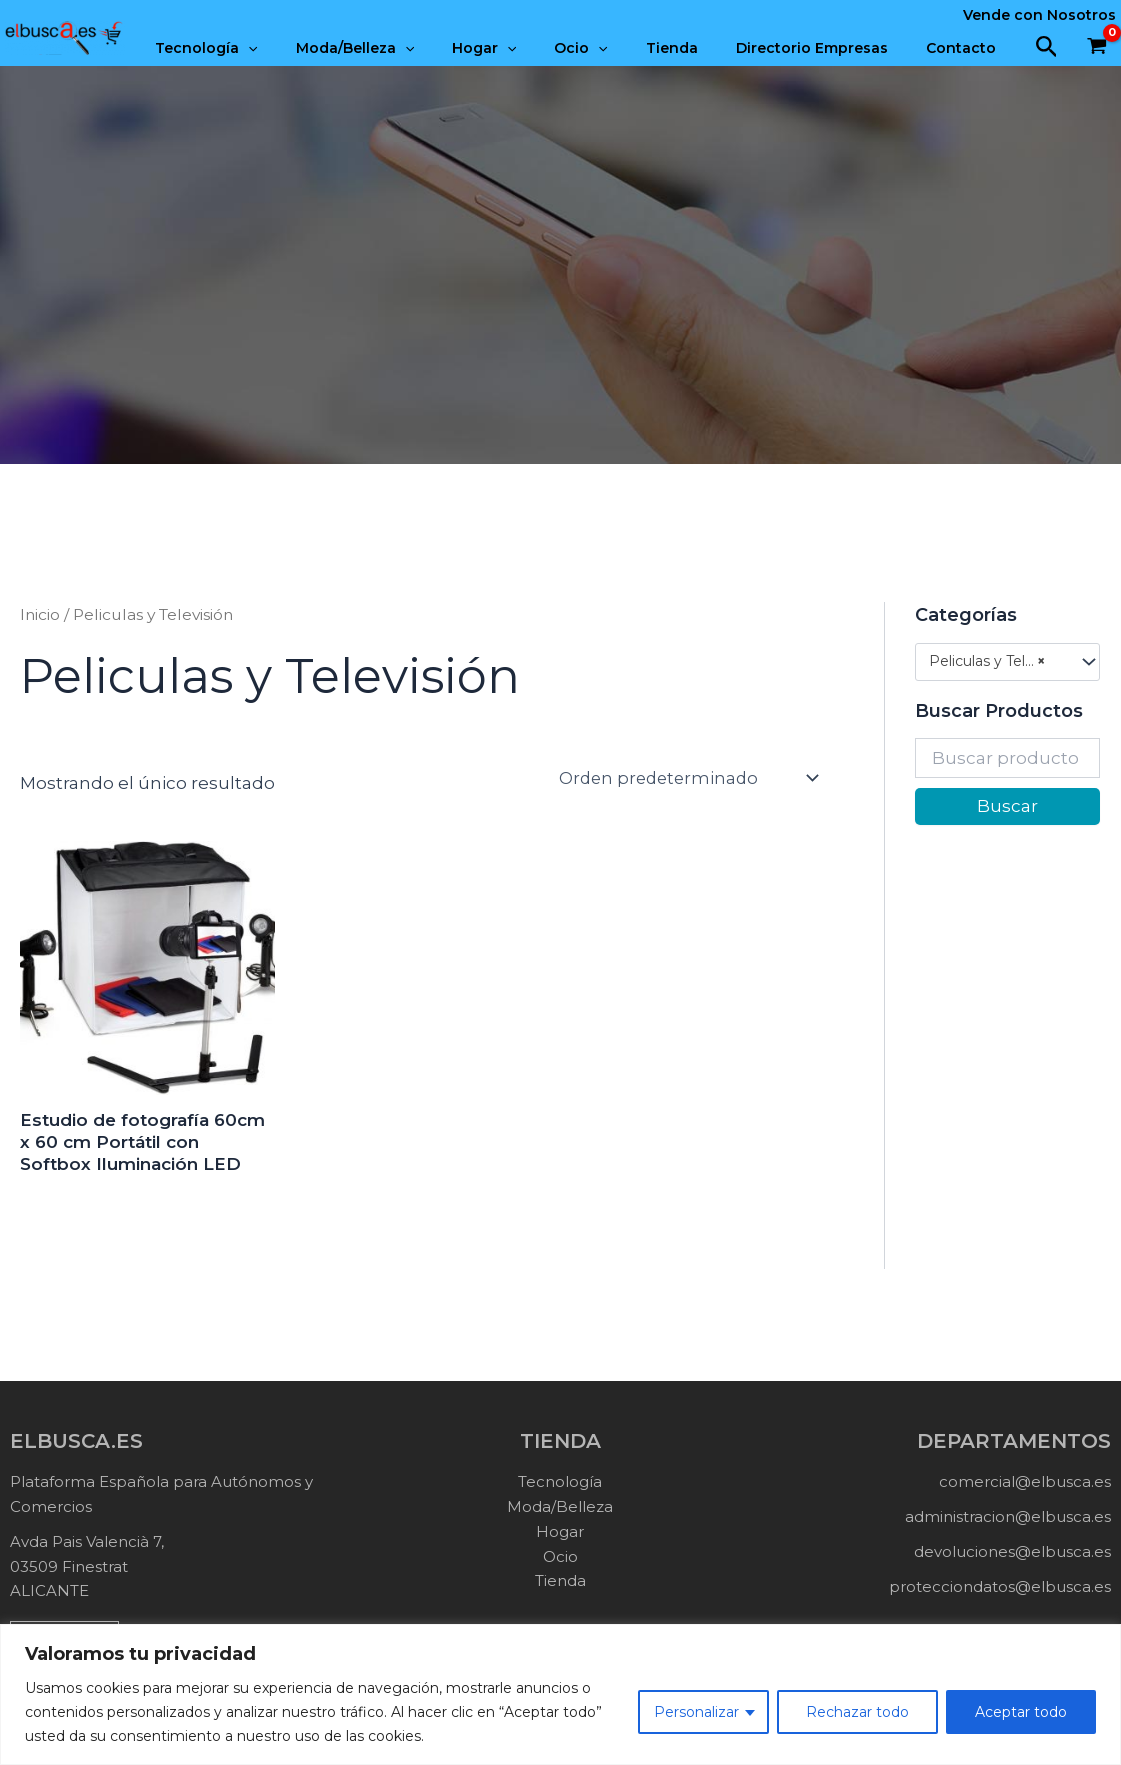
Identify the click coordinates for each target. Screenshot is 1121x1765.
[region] (560, 1694)
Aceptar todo (1021, 1712)
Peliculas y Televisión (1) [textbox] (997, 661)
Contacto (966, 48)
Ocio (615, 48)
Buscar (1007, 806)
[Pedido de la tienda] (694, 778)
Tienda (697, 48)
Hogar (529, 48)
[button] (1047, 47)
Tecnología (271, 48)
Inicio (40, 614)
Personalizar (696, 1712)
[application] (313, 48)
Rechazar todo (857, 1712)
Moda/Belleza (410, 48)
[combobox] (1007, 662)
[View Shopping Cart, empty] (1097, 48)
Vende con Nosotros (1039, 15)
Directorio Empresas (827, 48)
